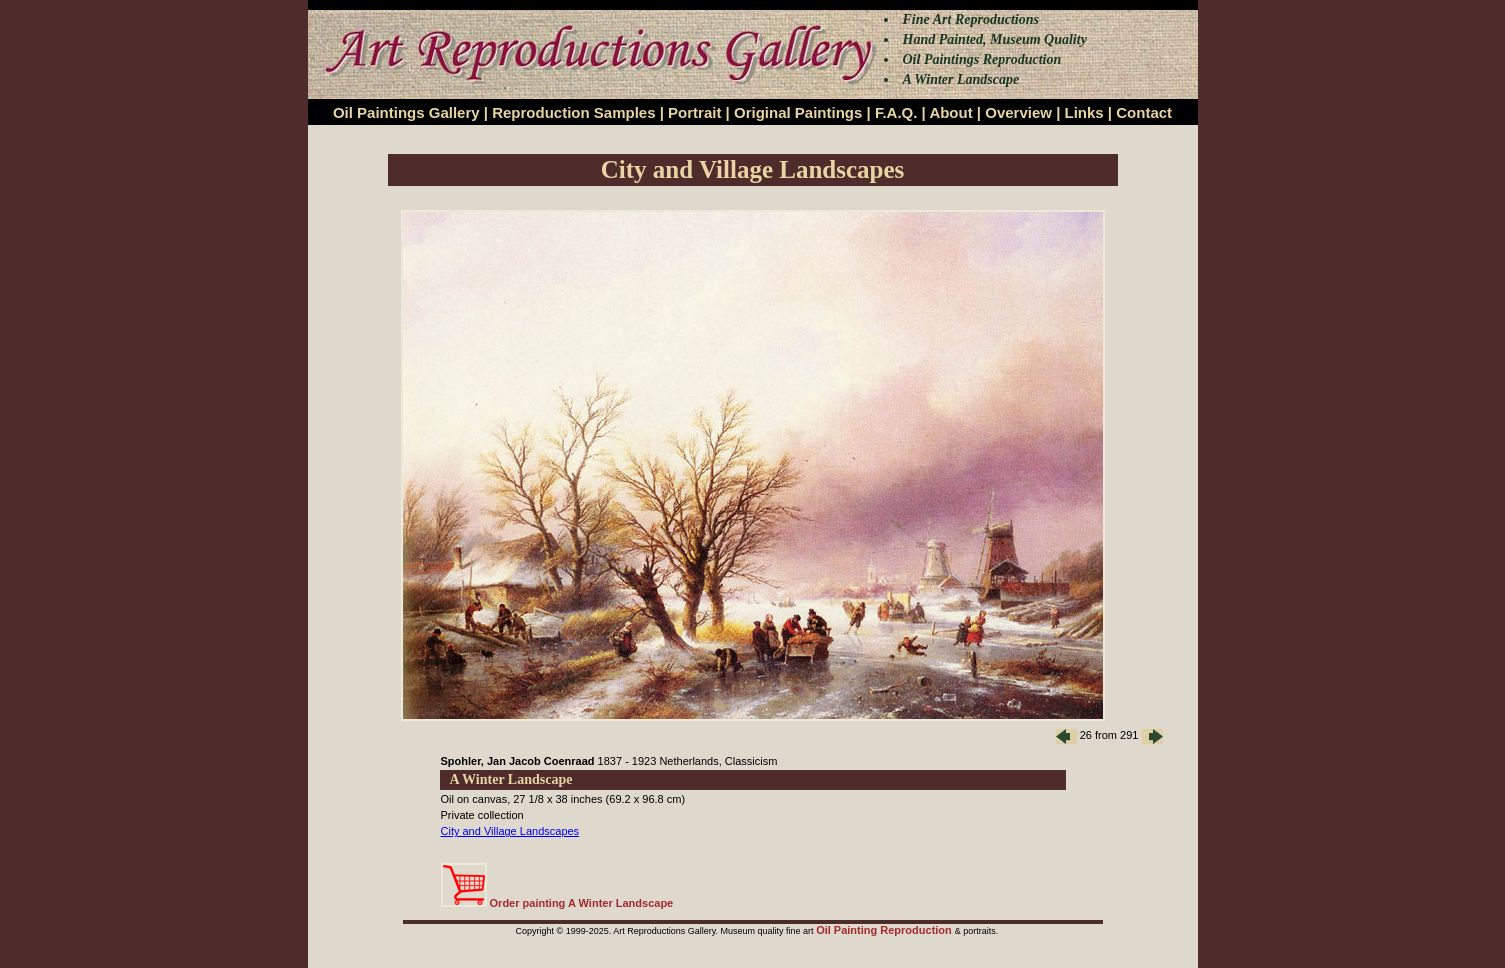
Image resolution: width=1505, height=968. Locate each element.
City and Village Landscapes (510, 831)
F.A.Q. (896, 112)
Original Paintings (798, 112)
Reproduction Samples (573, 112)
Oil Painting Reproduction (885, 930)
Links (1084, 112)
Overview (1018, 112)
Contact (1144, 112)
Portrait (694, 112)
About (950, 112)
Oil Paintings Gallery (406, 112)
